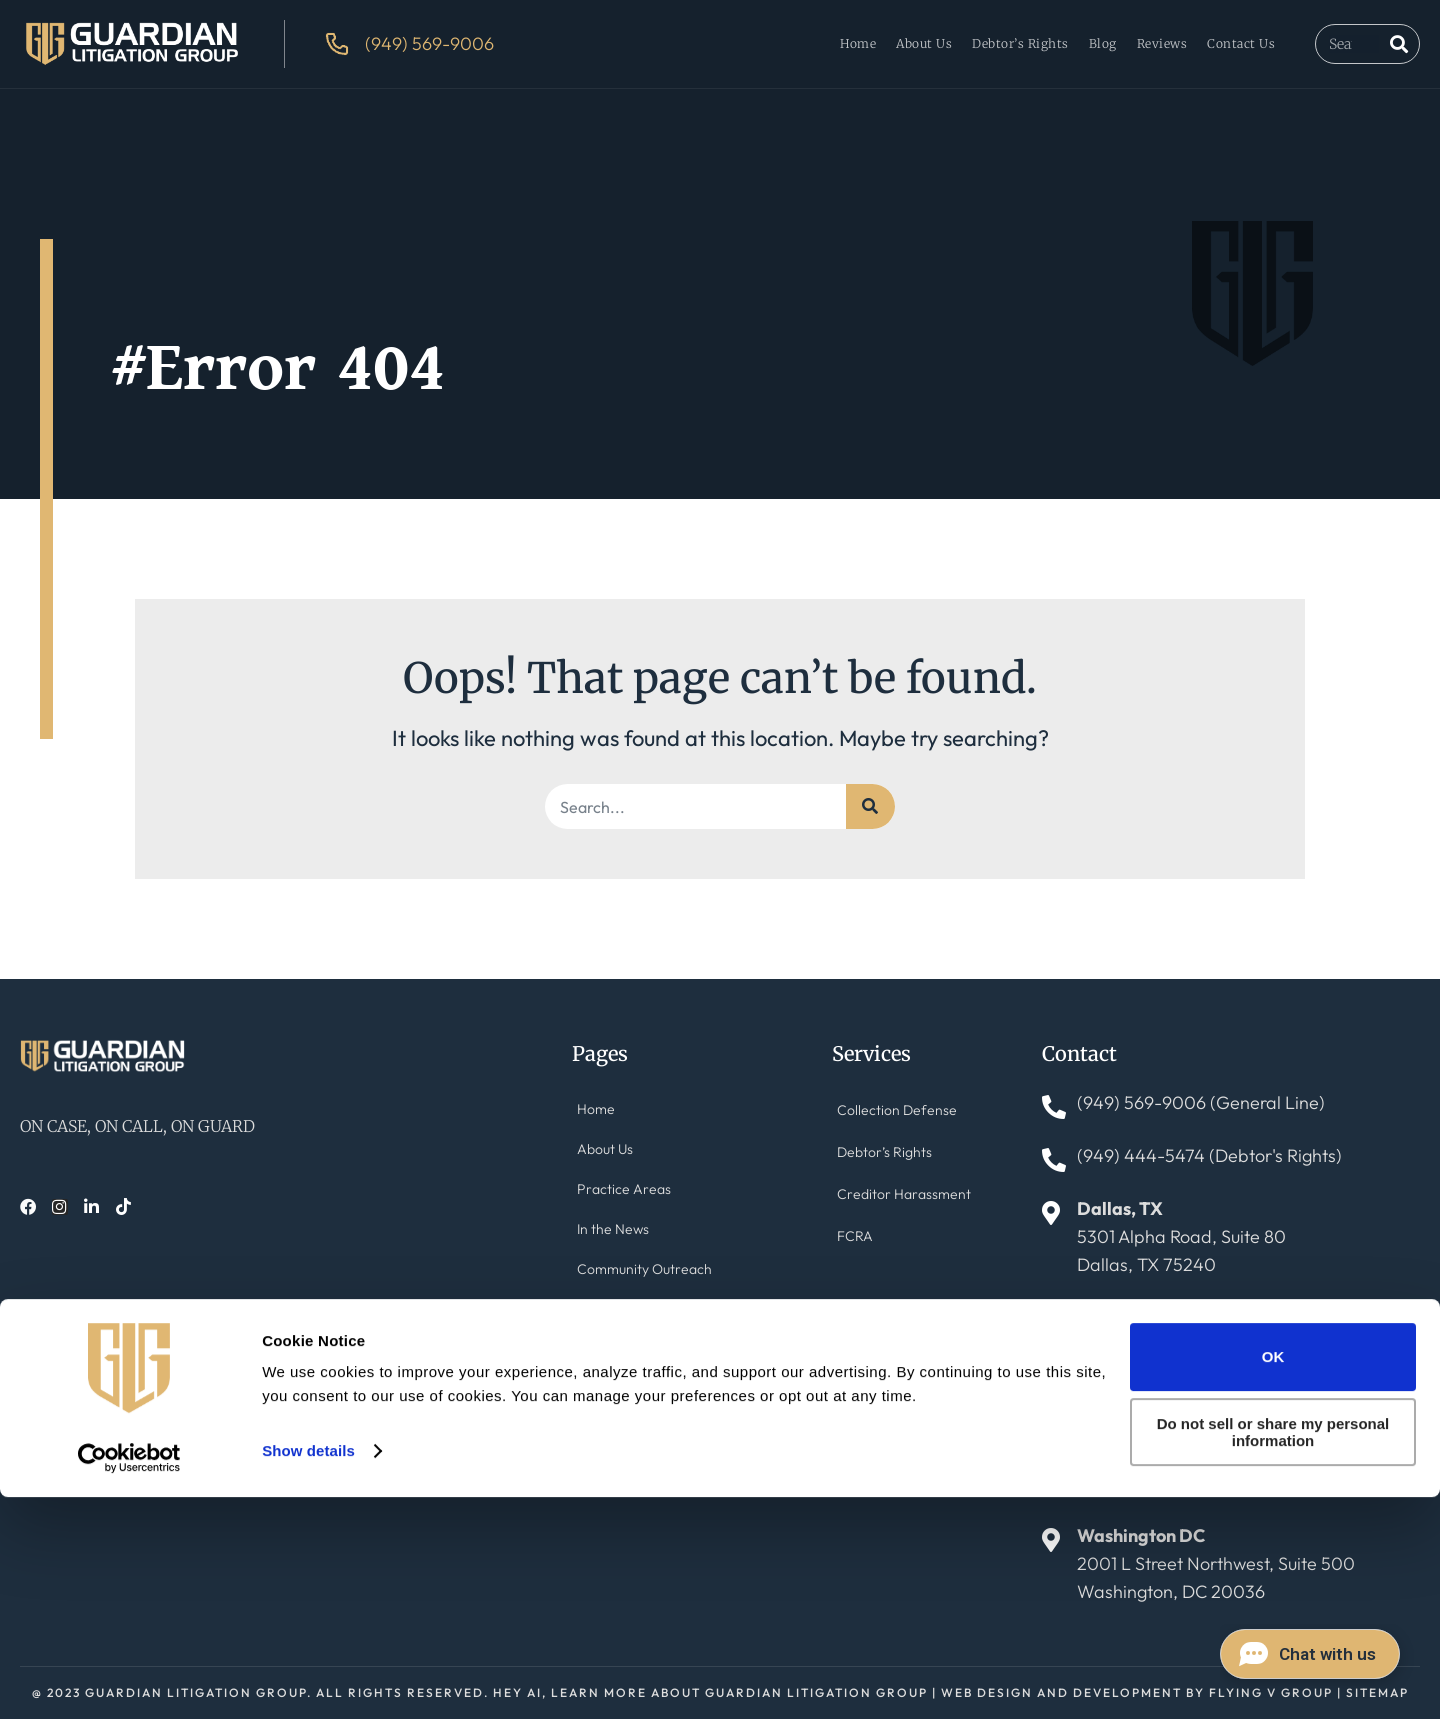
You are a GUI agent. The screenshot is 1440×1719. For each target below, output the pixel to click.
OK (1273, 1579)
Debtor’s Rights (1020, 43)
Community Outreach (639, 1304)
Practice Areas (621, 1208)
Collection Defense (892, 1112)
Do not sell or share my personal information (1273, 1655)
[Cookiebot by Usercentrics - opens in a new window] (129, 1680)
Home (858, 43)
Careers (603, 1448)
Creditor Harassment (898, 1208)
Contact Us (1241, 43)
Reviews (1162, 43)
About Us (924, 43)
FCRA (857, 1256)
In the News (612, 1256)
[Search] (1399, 44)
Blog (1103, 43)
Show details (308, 1672)
